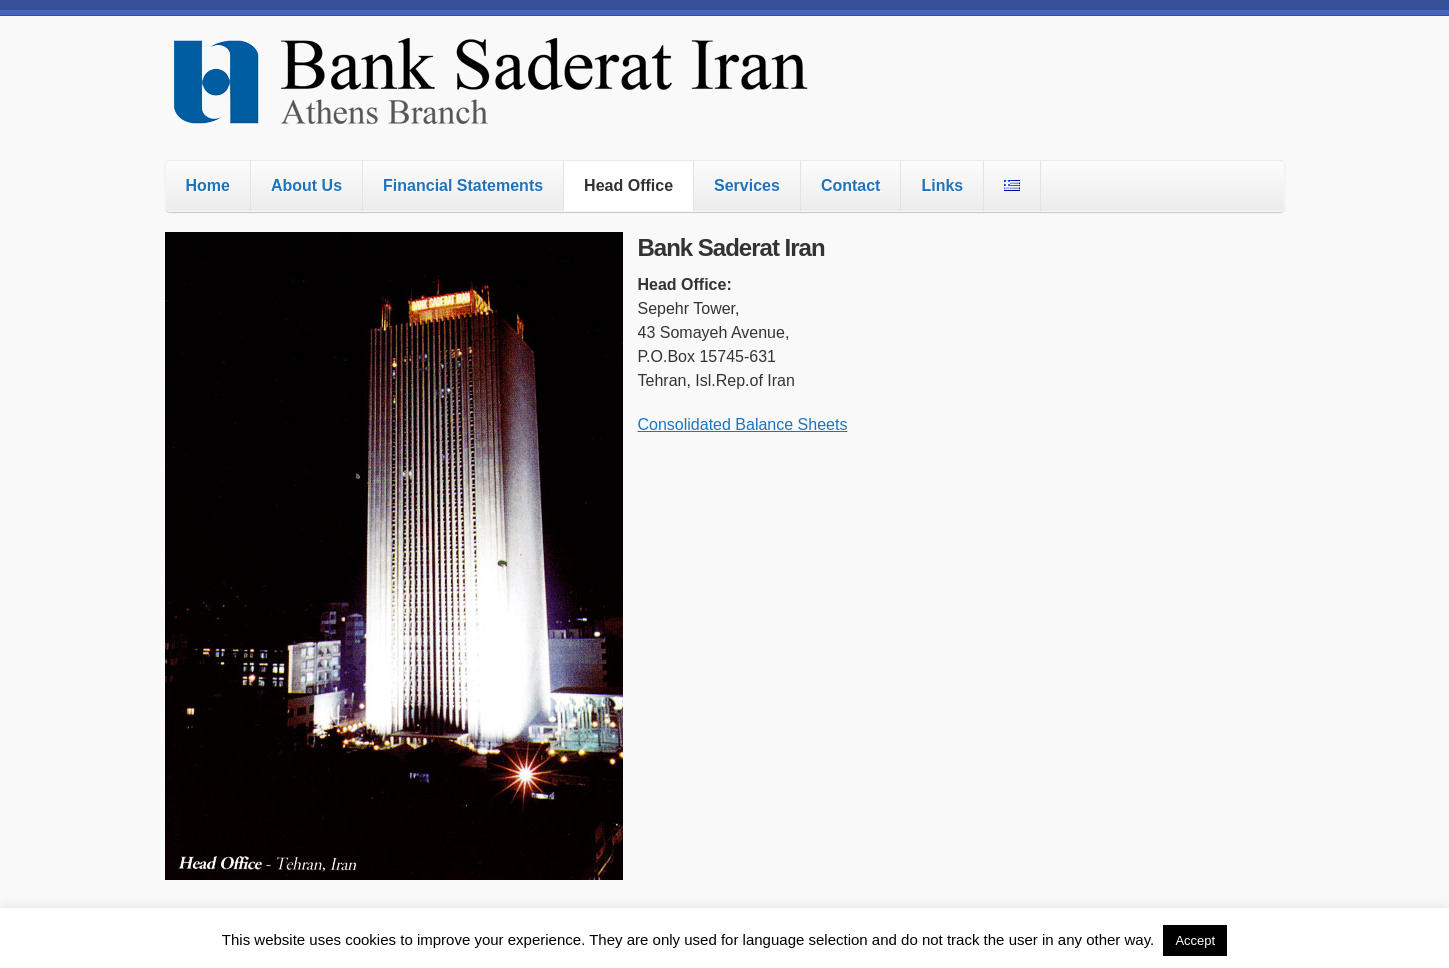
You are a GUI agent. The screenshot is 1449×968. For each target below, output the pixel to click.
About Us (306, 185)
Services (747, 185)
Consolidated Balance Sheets (743, 424)
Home (208, 185)
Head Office (628, 185)
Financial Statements (463, 185)
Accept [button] (1195, 940)
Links (942, 185)
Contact (851, 185)
